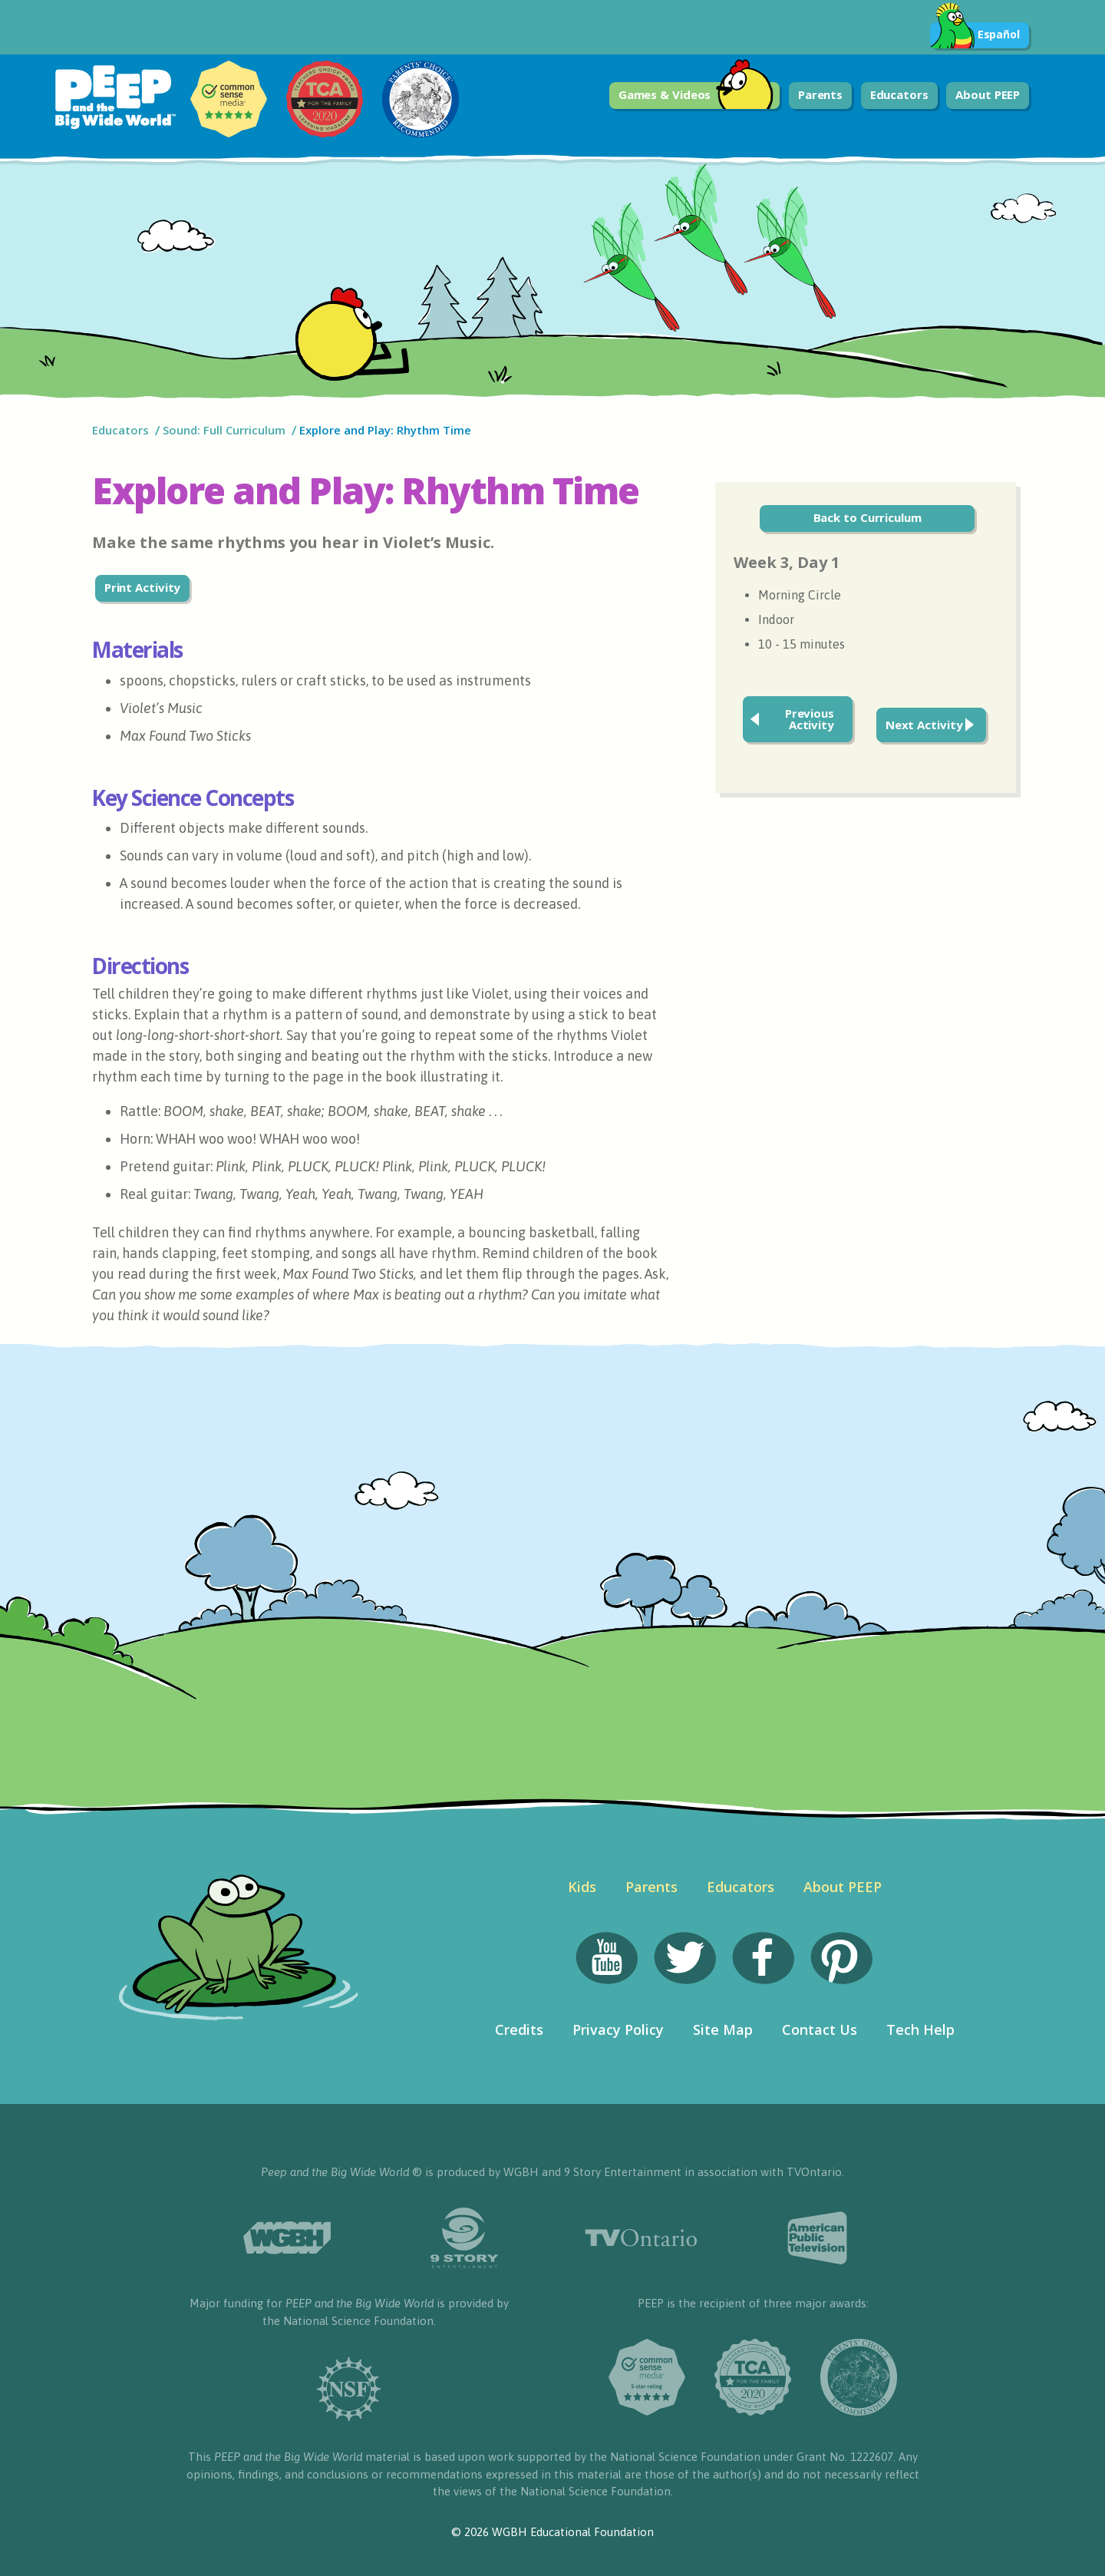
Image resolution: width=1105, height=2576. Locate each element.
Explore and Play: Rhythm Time (386, 430)
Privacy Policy (618, 2029)
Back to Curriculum (867, 517)
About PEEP (987, 94)
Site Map (723, 2029)
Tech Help (920, 2029)
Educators (899, 94)
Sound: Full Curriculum (224, 430)
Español (975, 35)
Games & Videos (696, 95)
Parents (820, 94)
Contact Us (819, 2029)
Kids (582, 1887)
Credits (519, 2029)
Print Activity (142, 587)
